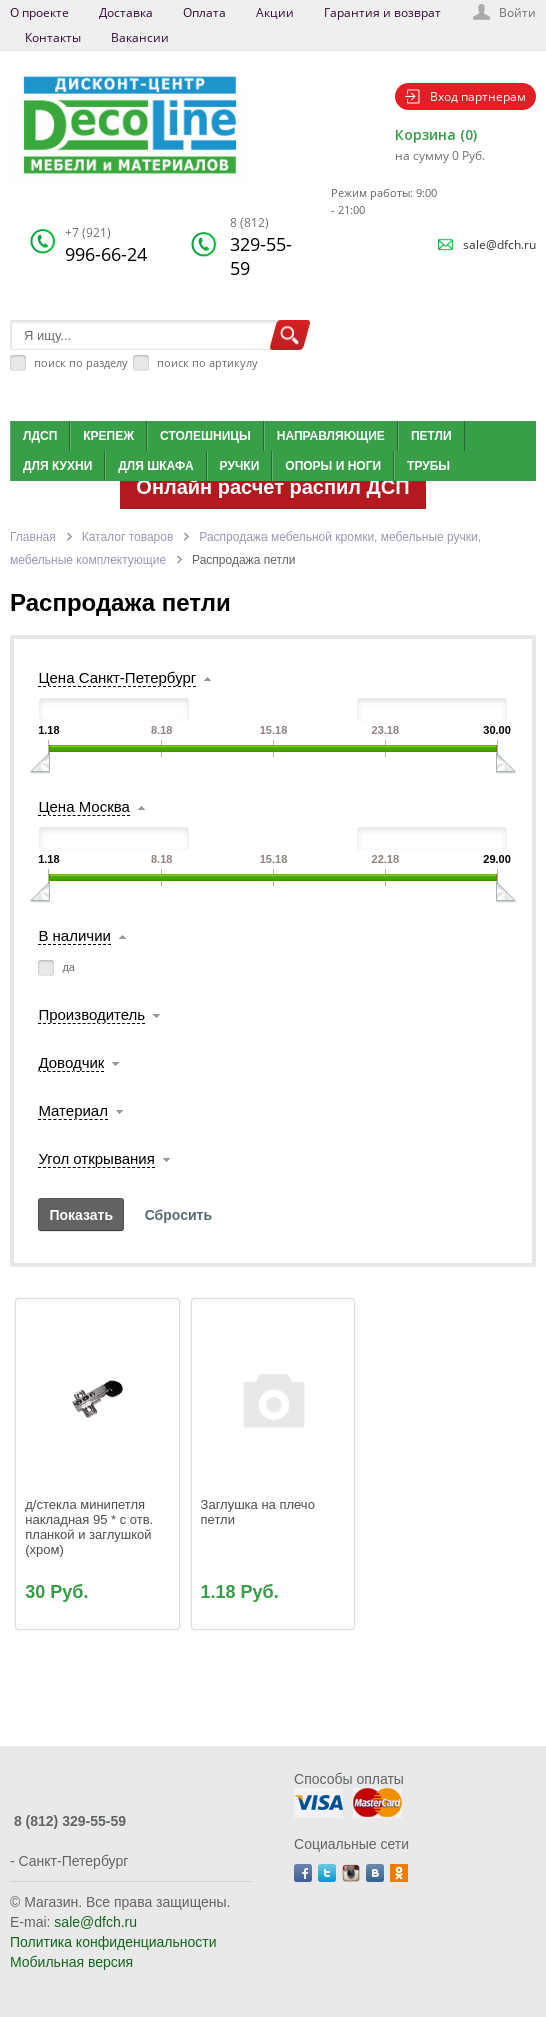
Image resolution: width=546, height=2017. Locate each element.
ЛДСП (40, 436)
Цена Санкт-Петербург (117, 677)
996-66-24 (106, 245)
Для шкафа (155, 466)
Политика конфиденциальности (113, 1942)
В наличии (74, 935)
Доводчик (71, 1062)
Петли (431, 436)
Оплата (204, 12)
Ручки (240, 466)
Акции (275, 12)
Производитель (91, 1014)
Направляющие (331, 436)
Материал (73, 1110)
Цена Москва (83, 806)
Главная (33, 537)
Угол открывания (96, 1158)
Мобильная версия (71, 1962)
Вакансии (140, 37)
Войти (517, 12)
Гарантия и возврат (382, 12)
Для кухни (57, 466)
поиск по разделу (81, 362)
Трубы (428, 466)
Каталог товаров (128, 537)
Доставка (126, 12)
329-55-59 (261, 247)
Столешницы (205, 436)
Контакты (53, 37)
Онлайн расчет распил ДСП (272, 487)
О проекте (39, 12)
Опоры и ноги (333, 466)
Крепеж (108, 436)
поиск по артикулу (207, 362)
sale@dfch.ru (499, 244)
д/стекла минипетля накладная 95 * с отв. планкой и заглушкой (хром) (91, 1527)
